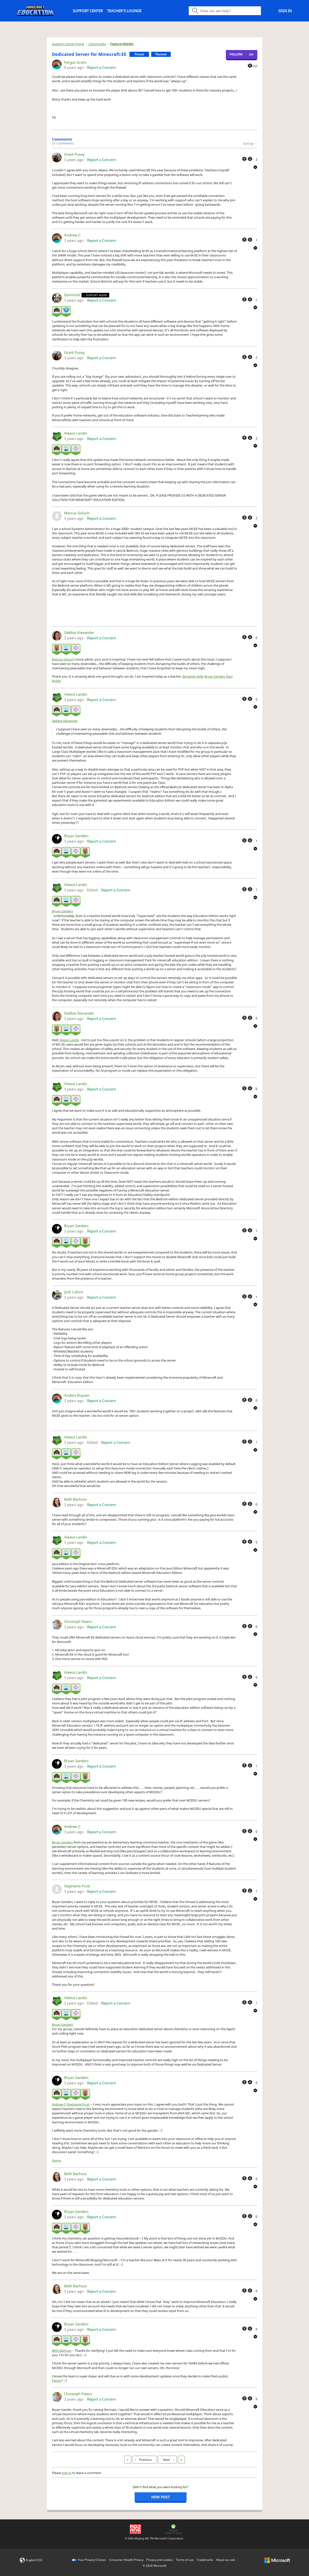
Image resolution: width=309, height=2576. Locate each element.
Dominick (72, 294)
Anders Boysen (77, 1395)
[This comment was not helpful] (250, 158)
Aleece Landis (75, 433)
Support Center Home (68, 44)
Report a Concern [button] (101, 67)
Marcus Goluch (77, 512)
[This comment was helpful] (244, 158)
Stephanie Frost (77, 1886)
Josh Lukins (73, 1291)
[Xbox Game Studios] (173, 2529)
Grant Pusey (74, 154)
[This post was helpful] (250, 65)
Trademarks (205, 2560)
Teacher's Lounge (124, 10)
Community (97, 44)
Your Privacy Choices (92, 2560)
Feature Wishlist (121, 44)
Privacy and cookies (159, 2560)
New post (160, 2497)
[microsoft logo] (277, 2560)
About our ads (225, 2560)
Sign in (285, 10)
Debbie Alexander (79, 632)
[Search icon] (225, 10)
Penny (56, 2160)
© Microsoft (154, 2566)
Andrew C (72, 235)
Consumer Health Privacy (126, 2560)
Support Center (88, 10)
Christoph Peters (78, 1621)
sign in (66, 2473)
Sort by (250, 143)
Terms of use (185, 2560)
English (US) (34, 2560)
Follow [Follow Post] (236, 54)
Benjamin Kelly (193, 676)
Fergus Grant (75, 62)
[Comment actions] (255, 167)
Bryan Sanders (214, 676)
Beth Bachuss (75, 1499)
